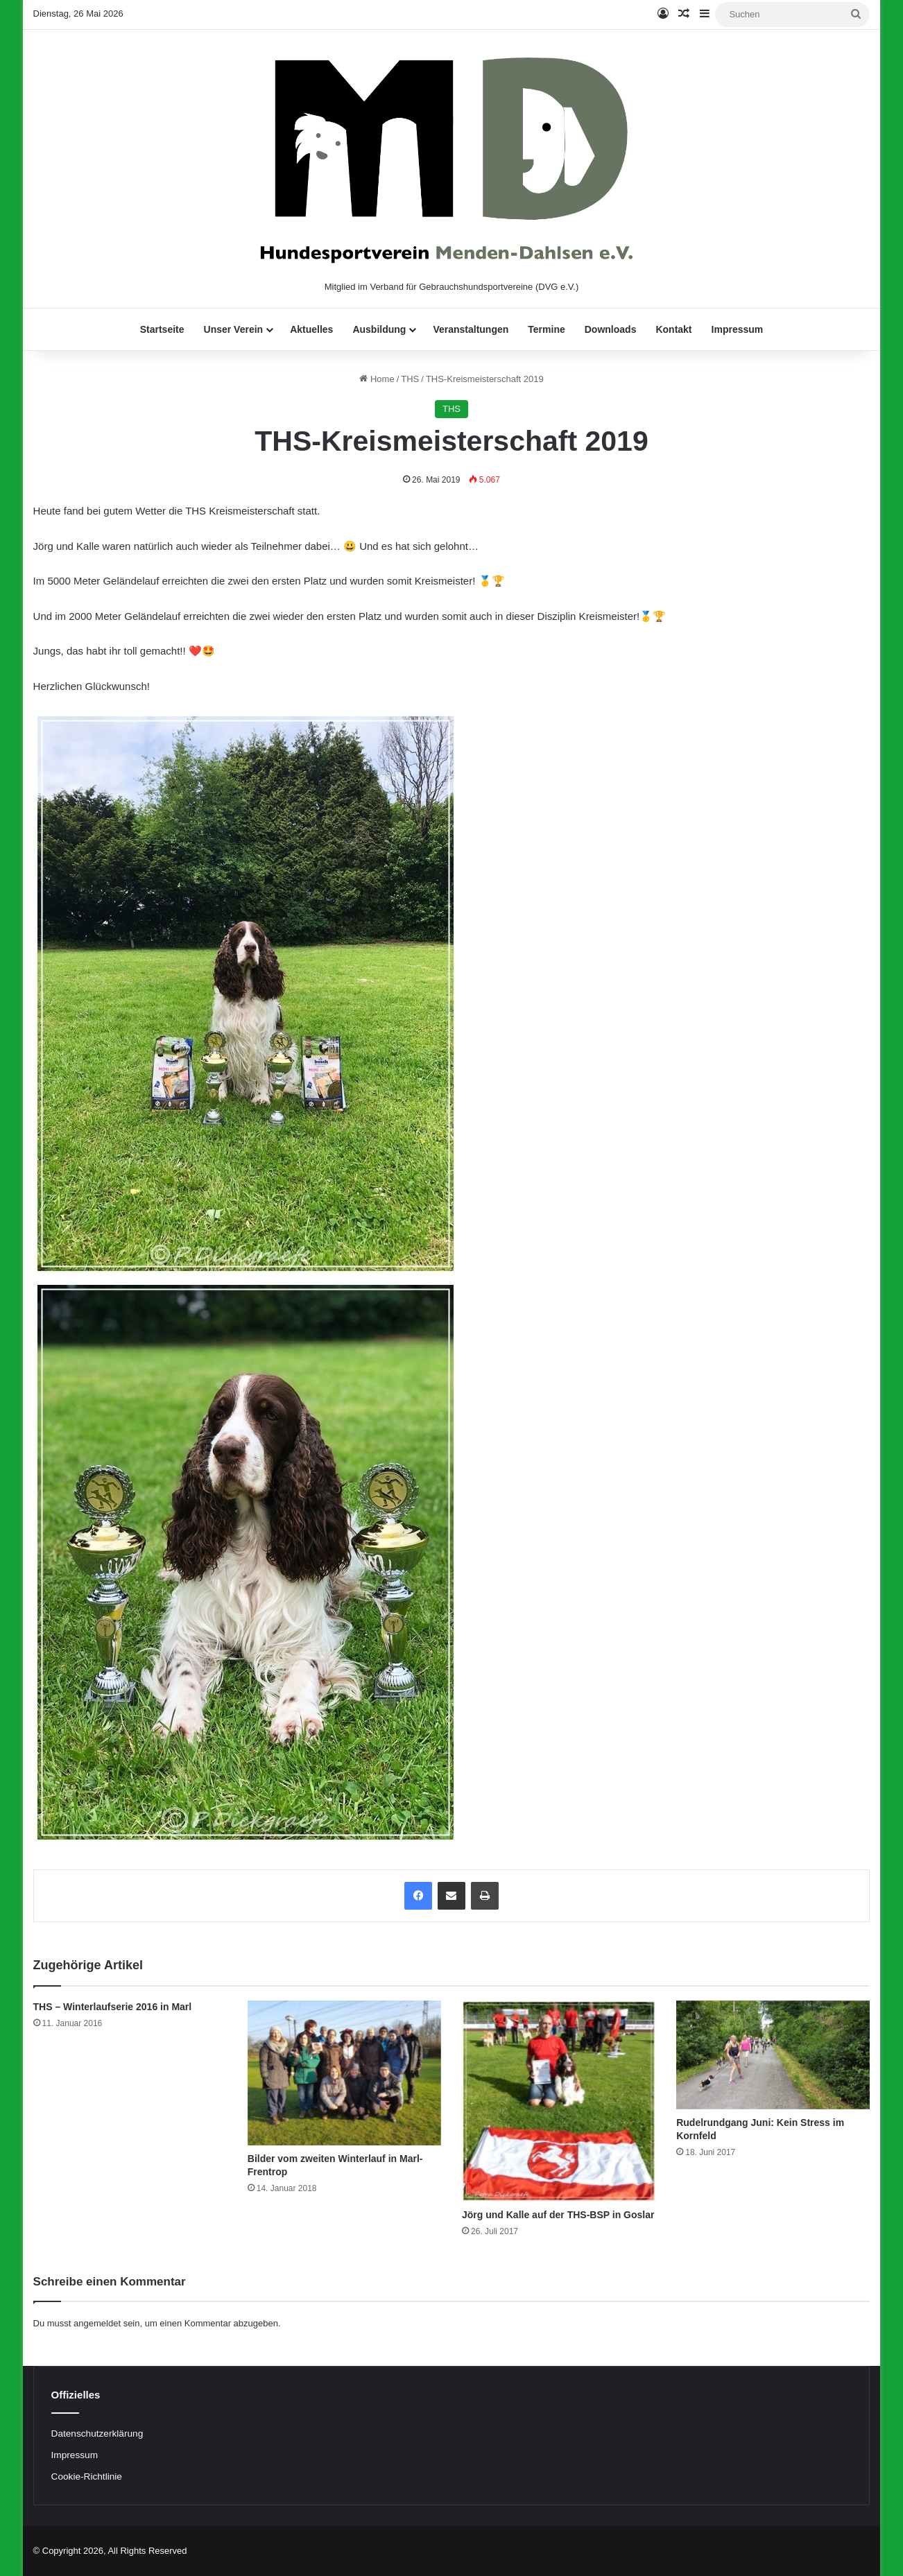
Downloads (611, 329)
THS (410, 379)
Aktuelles (311, 329)
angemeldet (97, 2323)
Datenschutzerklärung (97, 2433)
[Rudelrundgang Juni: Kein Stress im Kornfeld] (773, 2054)
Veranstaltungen (470, 329)
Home (376, 379)
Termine (546, 329)
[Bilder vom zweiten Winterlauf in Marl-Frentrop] (344, 2072)
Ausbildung (379, 329)
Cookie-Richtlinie (86, 2476)
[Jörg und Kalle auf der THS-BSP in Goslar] (558, 2101)
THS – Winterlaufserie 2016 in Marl (112, 2006)
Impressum (738, 329)
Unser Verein (234, 329)
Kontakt (673, 329)
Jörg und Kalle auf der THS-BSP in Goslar (558, 2214)
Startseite (162, 329)
